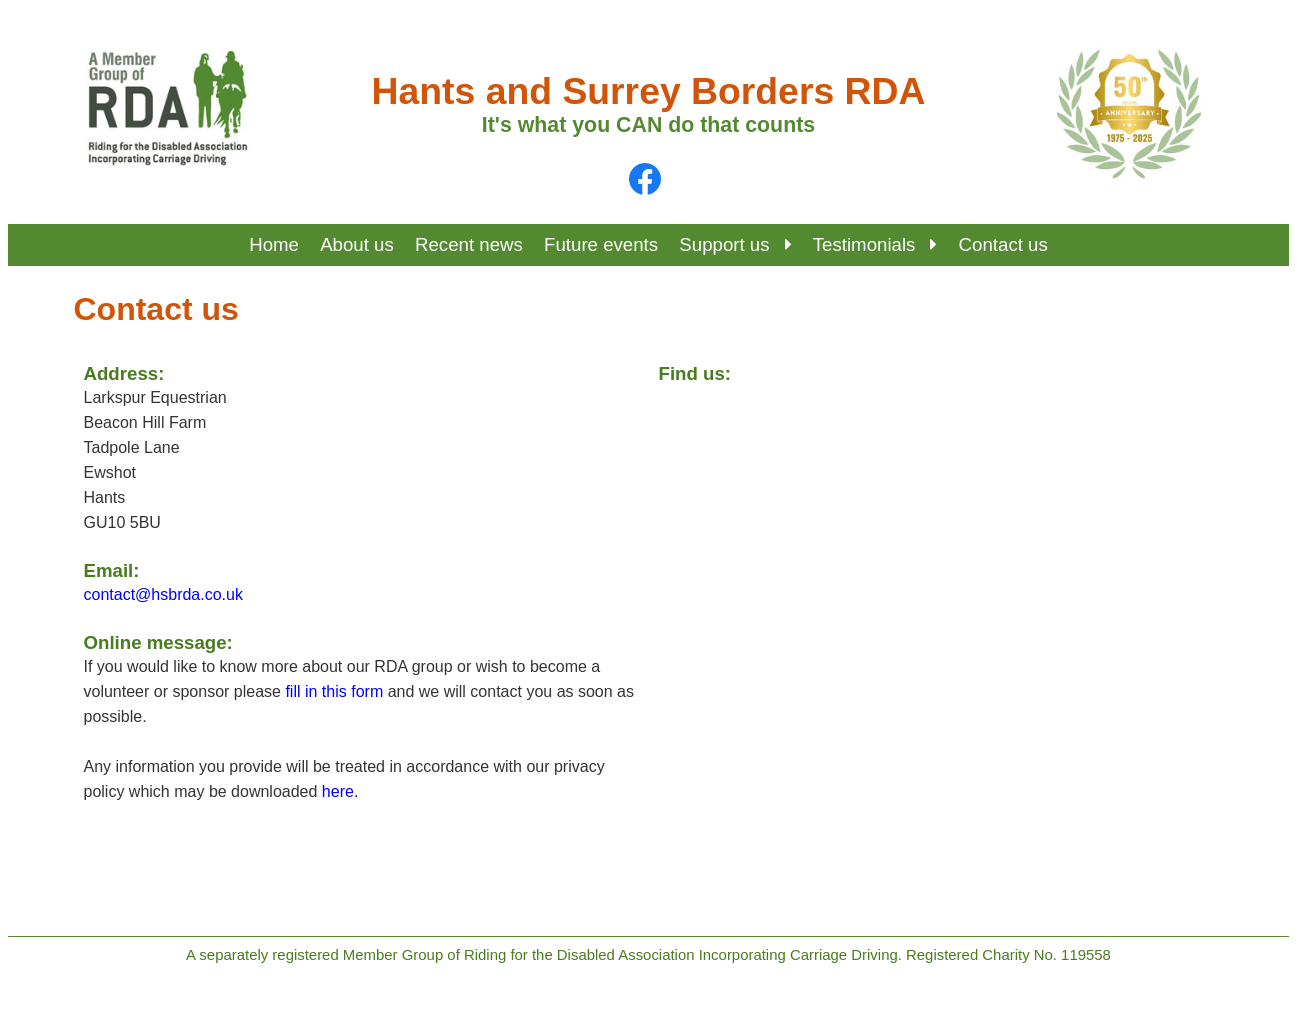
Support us (735, 244)
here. (340, 791)
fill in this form (334, 691)
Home (274, 244)
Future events (601, 244)
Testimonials (875, 244)
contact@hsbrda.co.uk (163, 594)
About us (357, 244)
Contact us (1003, 244)
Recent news (469, 244)
